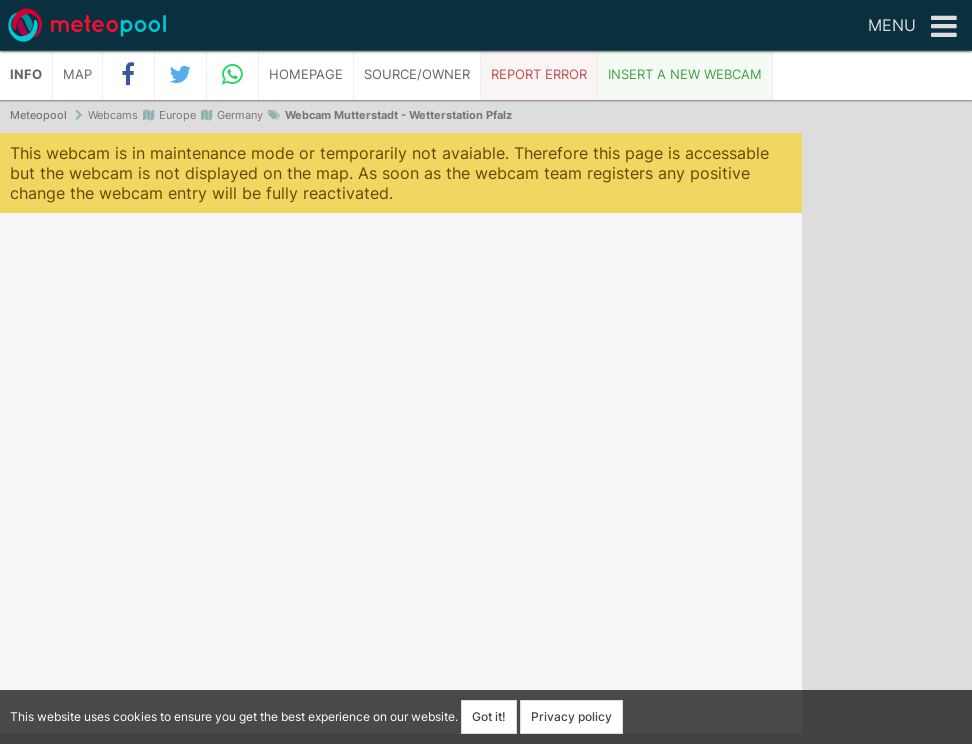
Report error (539, 74)
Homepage (306, 74)
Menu (912, 27)
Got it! (489, 716)
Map (77, 74)
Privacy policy (571, 716)
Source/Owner (417, 74)
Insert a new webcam (685, 74)
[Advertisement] (887, 440)
